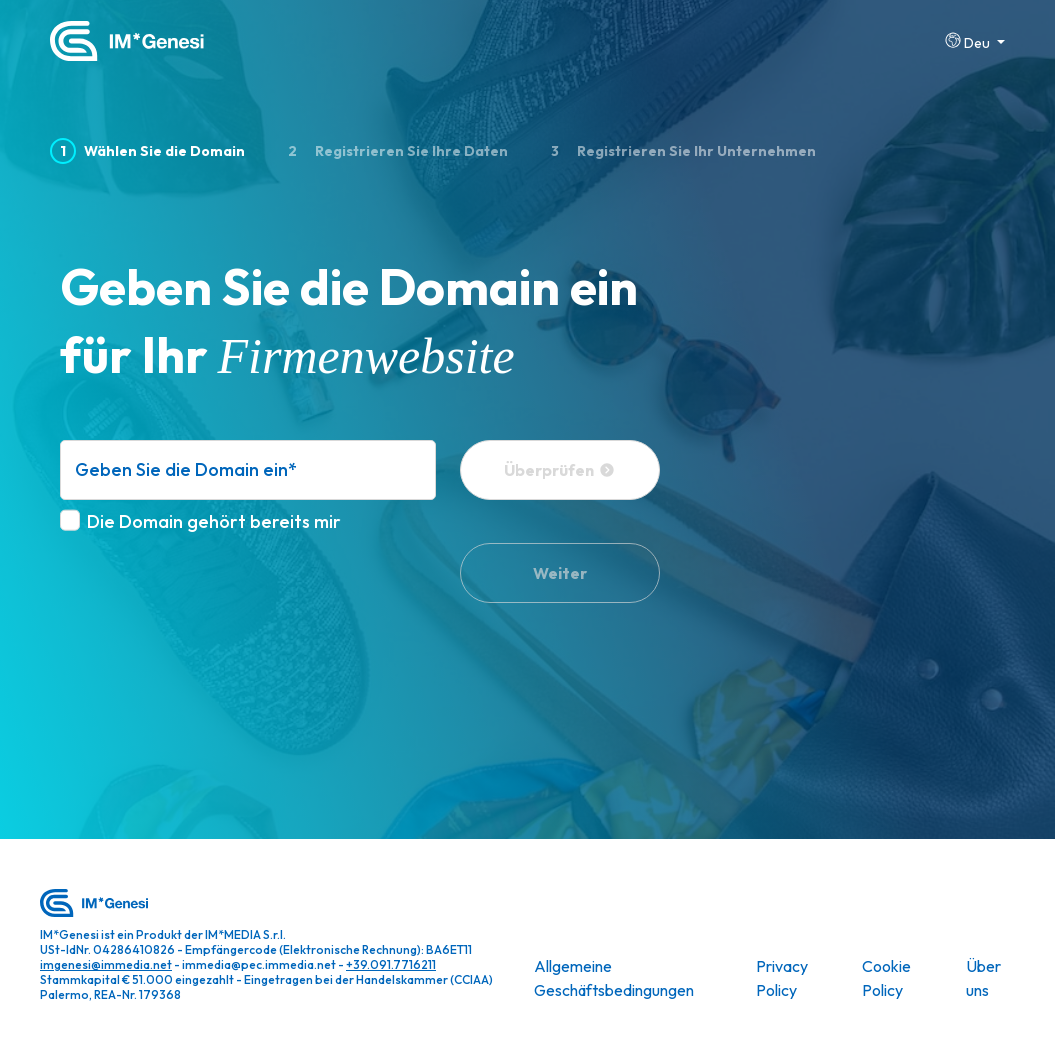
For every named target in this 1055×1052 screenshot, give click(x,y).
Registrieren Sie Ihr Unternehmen (678, 151)
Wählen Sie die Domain (147, 151)
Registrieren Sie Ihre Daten (393, 151)
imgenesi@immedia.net (106, 964)
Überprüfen (559, 470)
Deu (969, 41)
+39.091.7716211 (391, 964)
